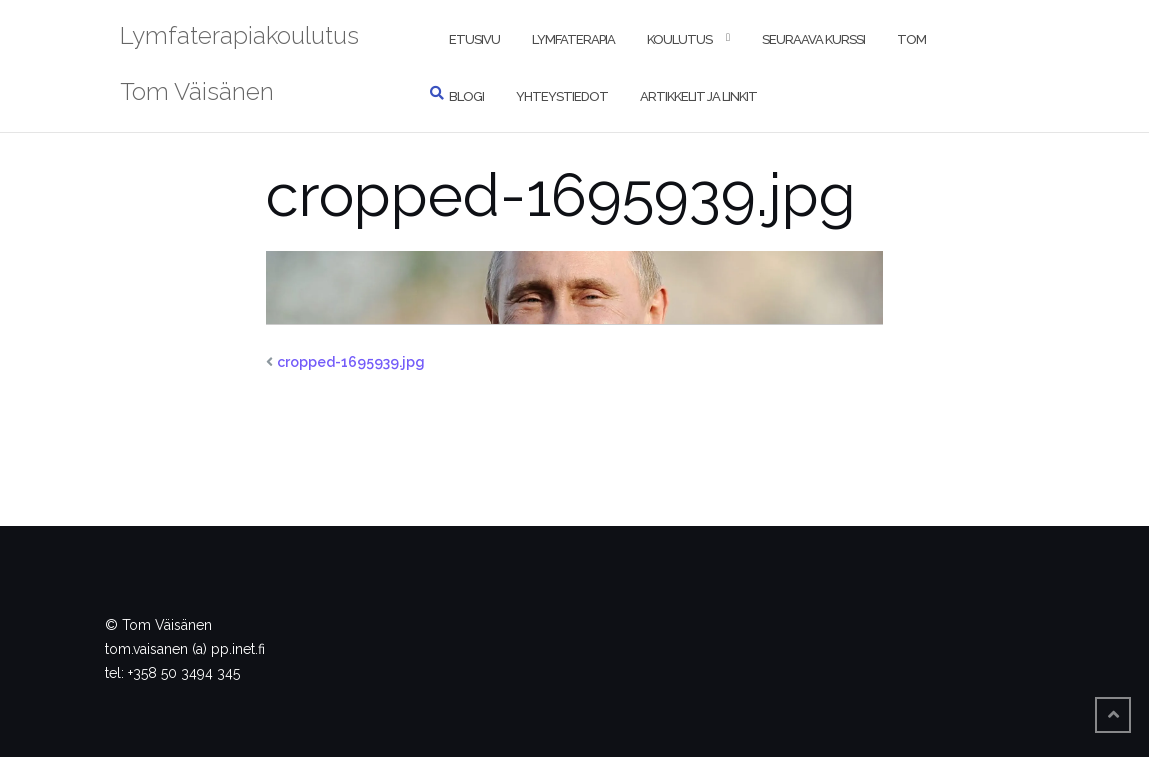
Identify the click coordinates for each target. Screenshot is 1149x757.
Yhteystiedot (562, 96)
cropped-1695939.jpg (351, 362)
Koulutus (679, 39)
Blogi (466, 96)
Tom (911, 39)
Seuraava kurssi (813, 39)
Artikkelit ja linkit (698, 96)
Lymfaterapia (573, 39)
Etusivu (474, 39)
